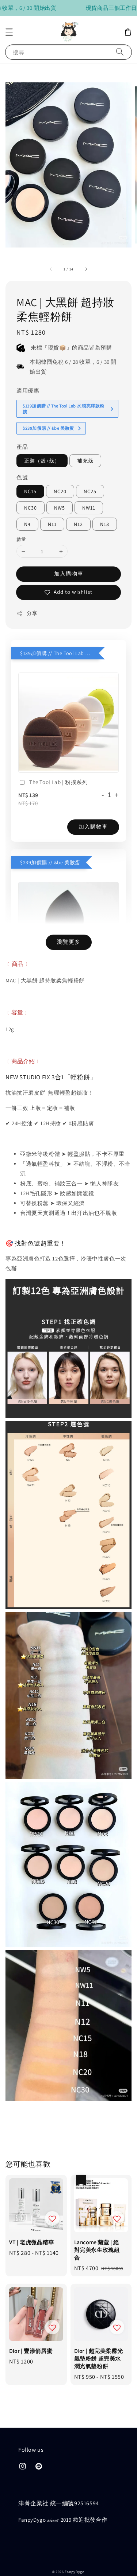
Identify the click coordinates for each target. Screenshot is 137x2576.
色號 (22, 453)
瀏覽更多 (68, 918)
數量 (21, 516)
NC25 (90, 467)
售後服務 (57, 2561)
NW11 (88, 484)
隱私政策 (80, 2561)
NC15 (30, 467)
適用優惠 (27, 367)
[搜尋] (120, 52)
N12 (78, 500)
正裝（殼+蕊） (42, 437)
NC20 (60, 467)
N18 (104, 500)
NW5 (59, 484)
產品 (22, 423)
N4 (27, 500)
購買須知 (34, 2561)
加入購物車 (68, 550)
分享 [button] (26, 589)
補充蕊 (85, 437)
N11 (52, 500)
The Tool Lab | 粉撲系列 (53, 759)
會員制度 (103, 2561)
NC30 (30, 484)
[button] (9, 32)
